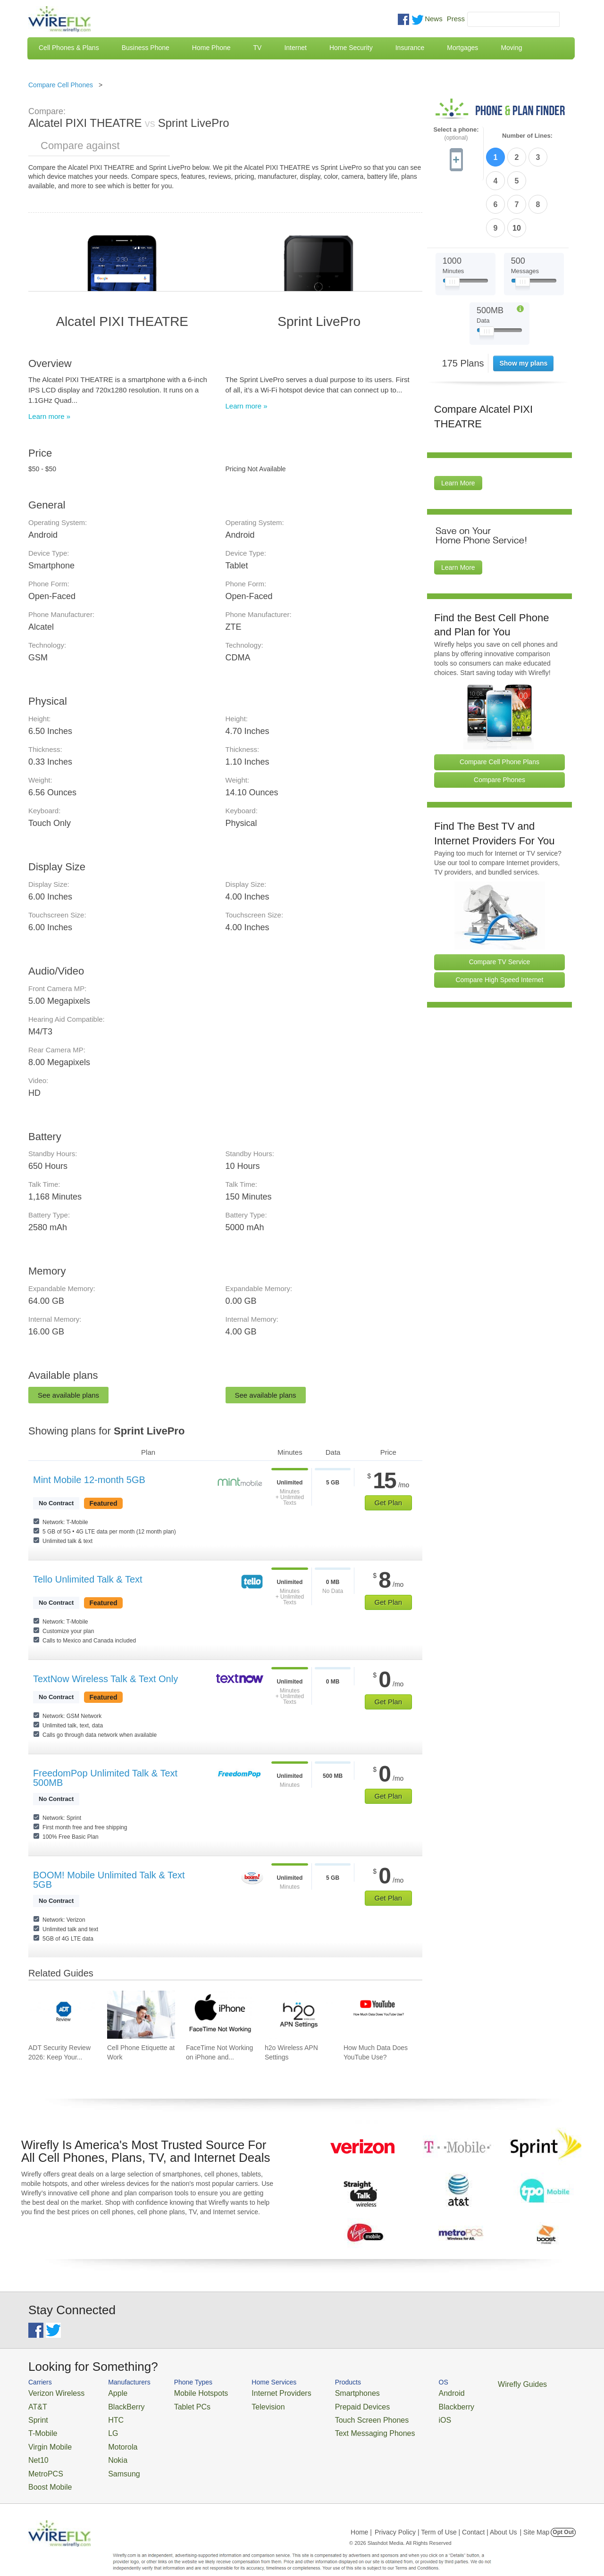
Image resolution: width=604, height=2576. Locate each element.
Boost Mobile (46, 2472)
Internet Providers (255, 2392)
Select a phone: (455, 133)
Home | (361, 2516)
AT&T (35, 2404)
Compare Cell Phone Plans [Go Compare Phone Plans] (499, 703)
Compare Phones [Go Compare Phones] (499, 721)
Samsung (111, 2460)
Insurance (409, 47)
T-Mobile (40, 2426)
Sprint (36, 2415)
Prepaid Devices (325, 2404)
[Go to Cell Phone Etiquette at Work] (141, 2015)
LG (102, 2426)
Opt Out (563, 2516)
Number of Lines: (527, 136)
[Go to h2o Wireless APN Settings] (299, 2015)
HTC (104, 2415)
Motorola (110, 2438)
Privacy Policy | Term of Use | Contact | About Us (446, 2516)
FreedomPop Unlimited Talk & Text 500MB (105, 1777)
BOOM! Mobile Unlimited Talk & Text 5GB (109, 1879)
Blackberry (406, 2404)
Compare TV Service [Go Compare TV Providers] (499, 903)
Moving (511, 47)
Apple (105, 2392)
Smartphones (321, 2392)
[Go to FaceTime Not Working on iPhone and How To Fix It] (220, 2015)
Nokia (105, 2449)
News (434, 19)
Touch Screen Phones (333, 2415)
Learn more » (49, 416)
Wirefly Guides (466, 2383)
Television (244, 2404)
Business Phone (145, 47)
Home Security (351, 47)
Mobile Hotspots (185, 2392)
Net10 (36, 2449)
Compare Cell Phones (60, 85)
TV (257, 47)
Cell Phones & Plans (69, 47)
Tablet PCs (178, 2404)
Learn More (458, 424)
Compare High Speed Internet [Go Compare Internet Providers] (500, 921)
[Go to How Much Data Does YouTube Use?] (377, 2015)
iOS (397, 2415)
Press (456, 19)
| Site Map (535, 2516)
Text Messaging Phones (335, 2426)
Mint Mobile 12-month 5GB (89, 1479)
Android (402, 2392)
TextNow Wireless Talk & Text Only (105, 1679)
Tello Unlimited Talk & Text (88, 1579)
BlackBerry (112, 2404)
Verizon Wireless (51, 2392)
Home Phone (211, 47)
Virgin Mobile (46, 2438)
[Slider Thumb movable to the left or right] (452, 225)
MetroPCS (42, 2460)
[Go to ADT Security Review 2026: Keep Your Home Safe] (62, 2015)
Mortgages (462, 47)
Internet (295, 47)
